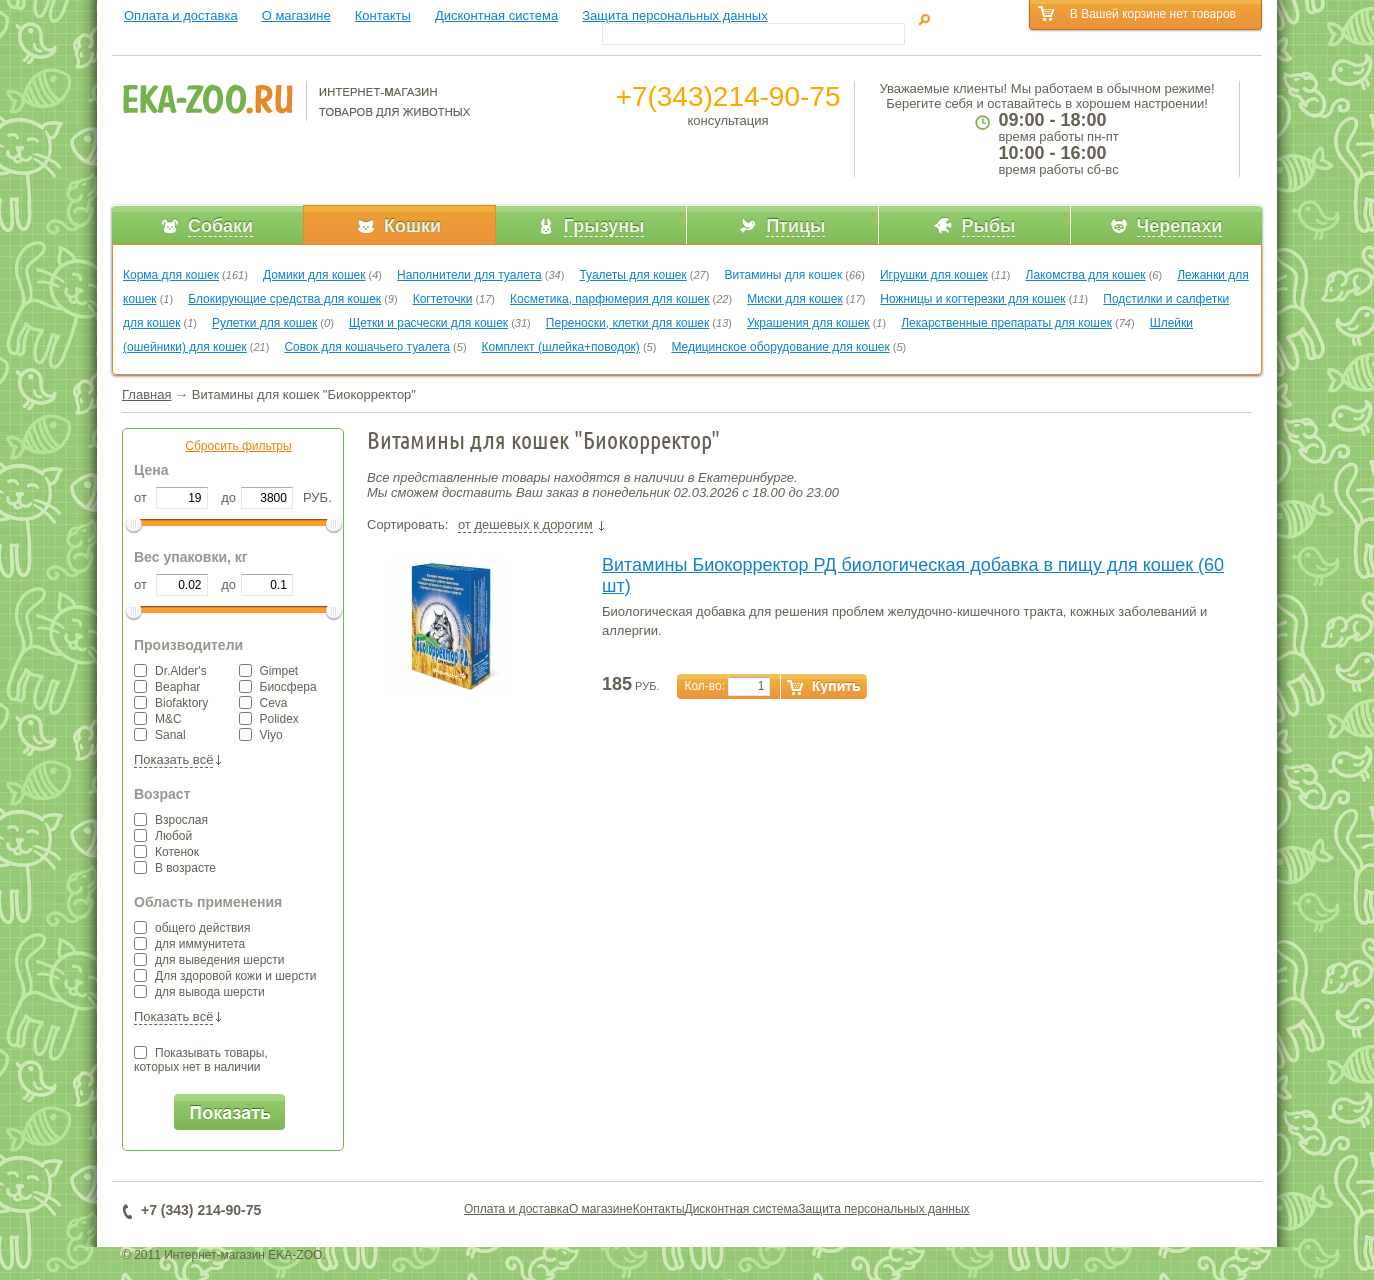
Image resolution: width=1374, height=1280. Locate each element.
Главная (146, 394)
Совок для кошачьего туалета (367, 347)
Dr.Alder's (170, 671)
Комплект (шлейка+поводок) (561, 347)
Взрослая (171, 820)
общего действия (192, 928)
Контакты (383, 15)
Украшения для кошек (808, 323)
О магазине (296, 15)
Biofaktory (171, 703)
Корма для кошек (171, 275)
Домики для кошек (314, 275)
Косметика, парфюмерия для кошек (609, 299)
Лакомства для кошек (1086, 275)
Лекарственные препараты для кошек (1006, 323)
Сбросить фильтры (238, 446)
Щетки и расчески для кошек (428, 323)
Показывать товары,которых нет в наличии (201, 1060)
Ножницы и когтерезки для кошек (972, 299)
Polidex (269, 719)
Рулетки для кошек (264, 323)
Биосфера (278, 687)
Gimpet (269, 671)
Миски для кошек (794, 299)
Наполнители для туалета (469, 275)
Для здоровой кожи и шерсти (225, 976)
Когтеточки (443, 299)
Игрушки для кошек (934, 275)
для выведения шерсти (209, 960)
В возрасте (175, 868)
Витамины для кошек (783, 275)
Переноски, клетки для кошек (627, 323)
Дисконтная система (496, 15)
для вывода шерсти (199, 992)
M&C (158, 719)
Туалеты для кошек (632, 275)
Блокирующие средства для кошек (284, 299)
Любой (163, 836)
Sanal (160, 735)
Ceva (263, 703)
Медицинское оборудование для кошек (780, 347)
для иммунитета (189, 944)
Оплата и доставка (181, 15)
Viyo (261, 735)
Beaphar (167, 687)
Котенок (166, 852)
